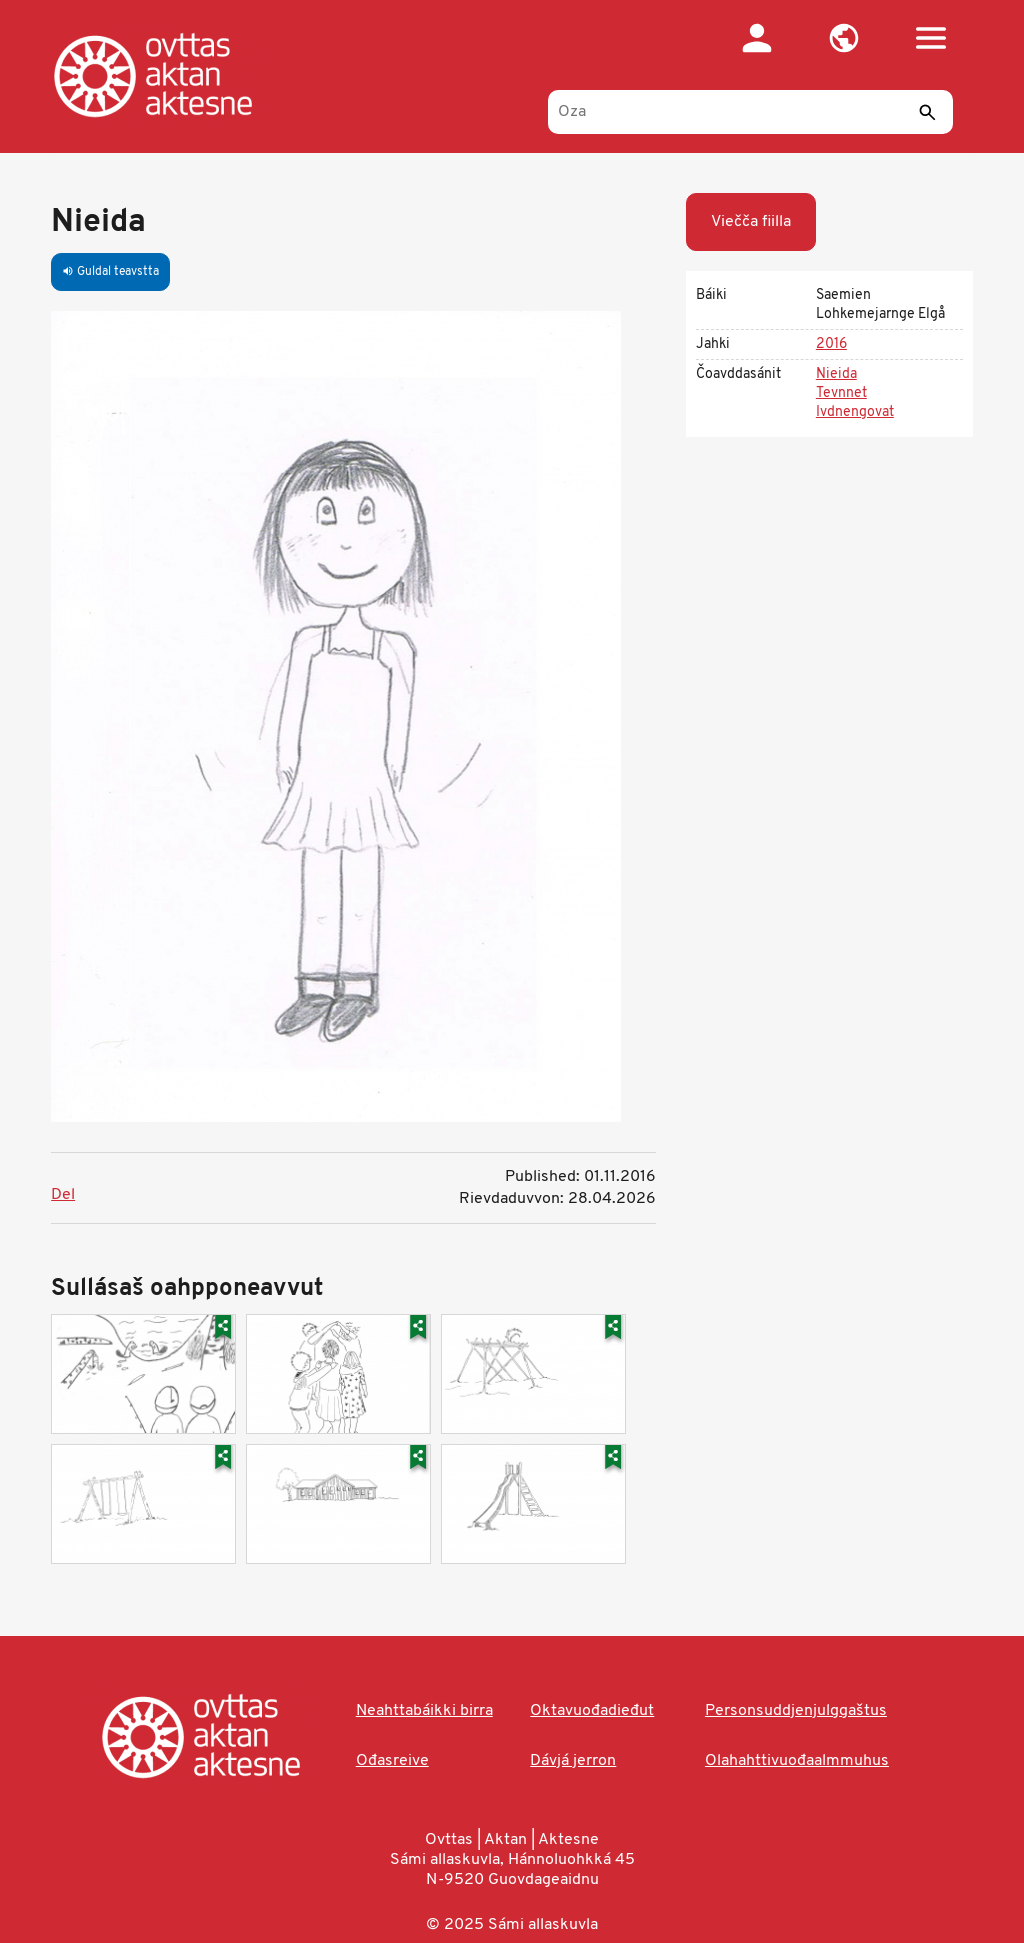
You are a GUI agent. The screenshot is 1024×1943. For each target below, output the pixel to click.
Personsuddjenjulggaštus (796, 1711)
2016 (831, 344)
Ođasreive (392, 1761)
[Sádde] (928, 112)
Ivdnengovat (855, 412)
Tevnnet (841, 393)
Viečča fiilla (751, 222)
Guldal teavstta (110, 272)
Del (63, 1195)
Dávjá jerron (573, 1761)
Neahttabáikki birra (424, 1711)
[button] (844, 38)
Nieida (836, 374)
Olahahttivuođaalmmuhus (797, 1761)
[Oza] (750, 112)
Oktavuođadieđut (592, 1711)
